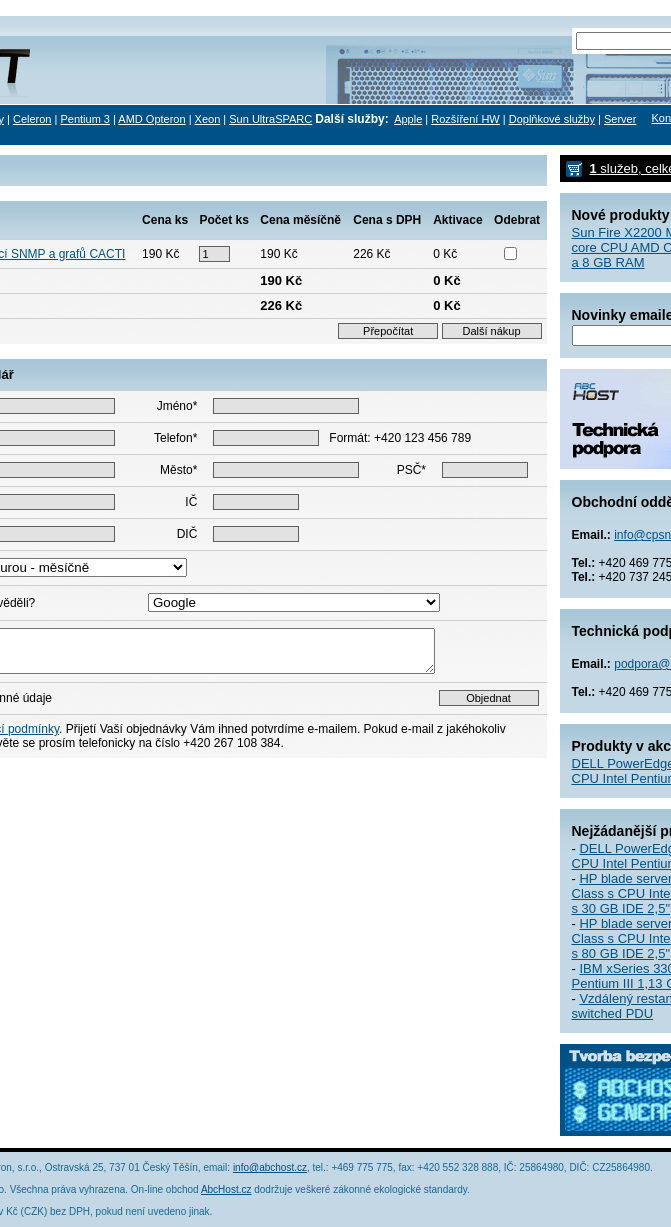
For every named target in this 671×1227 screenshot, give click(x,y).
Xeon (208, 119)
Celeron (32, 119)
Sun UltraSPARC (270, 119)
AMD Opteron (151, 119)
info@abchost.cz (270, 1167)
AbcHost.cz (226, 1189)
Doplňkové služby (552, 119)
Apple (408, 119)
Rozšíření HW (465, 119)
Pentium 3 (85, 119)
